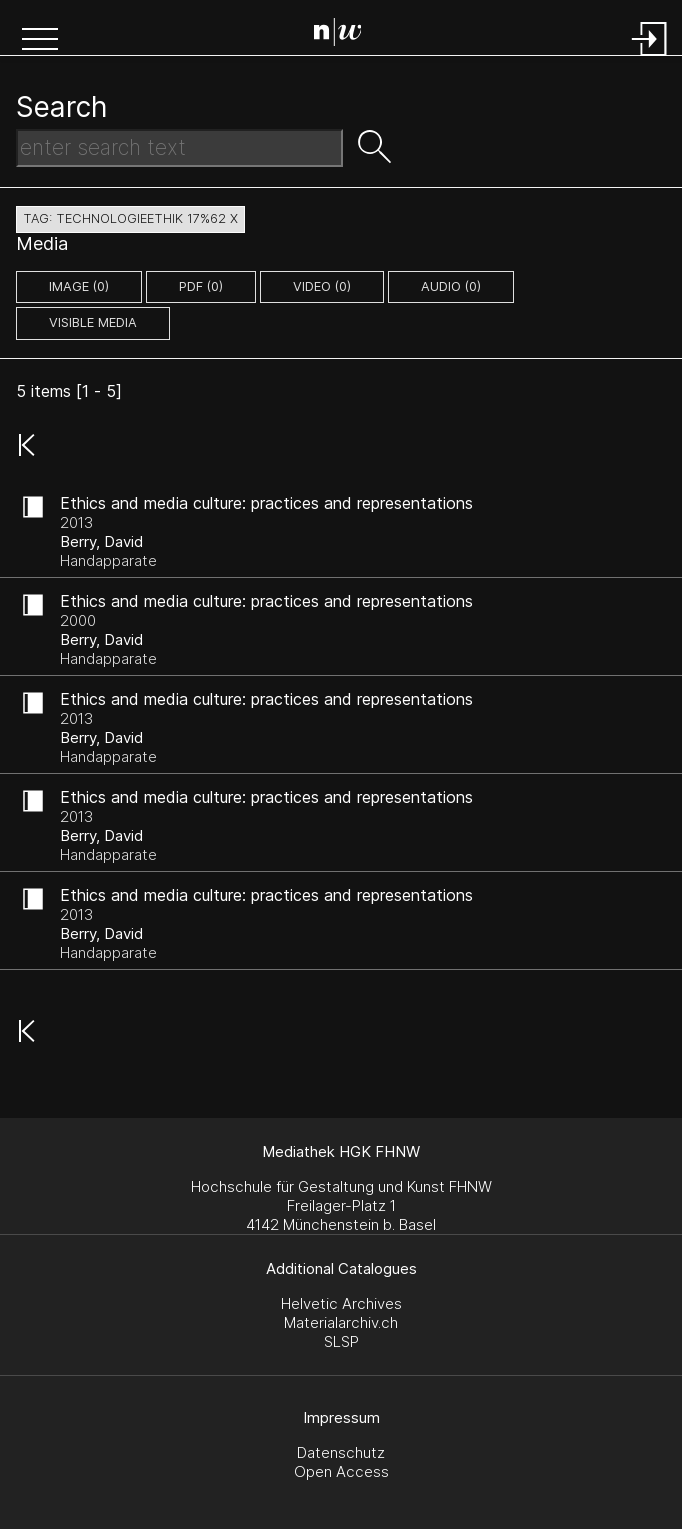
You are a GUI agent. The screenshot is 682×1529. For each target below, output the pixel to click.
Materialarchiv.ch (341, 1322)
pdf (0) (201, 286)
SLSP (341, 1341)
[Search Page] (345, 35)
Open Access (341, 1471)
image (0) (79, 286)
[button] (40, 41)
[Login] (650, 57)
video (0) (322, 286)
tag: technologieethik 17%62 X (130, 218)
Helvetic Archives (341, 1303)
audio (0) (451, 286)
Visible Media (93, 322)
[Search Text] (179, 148)
